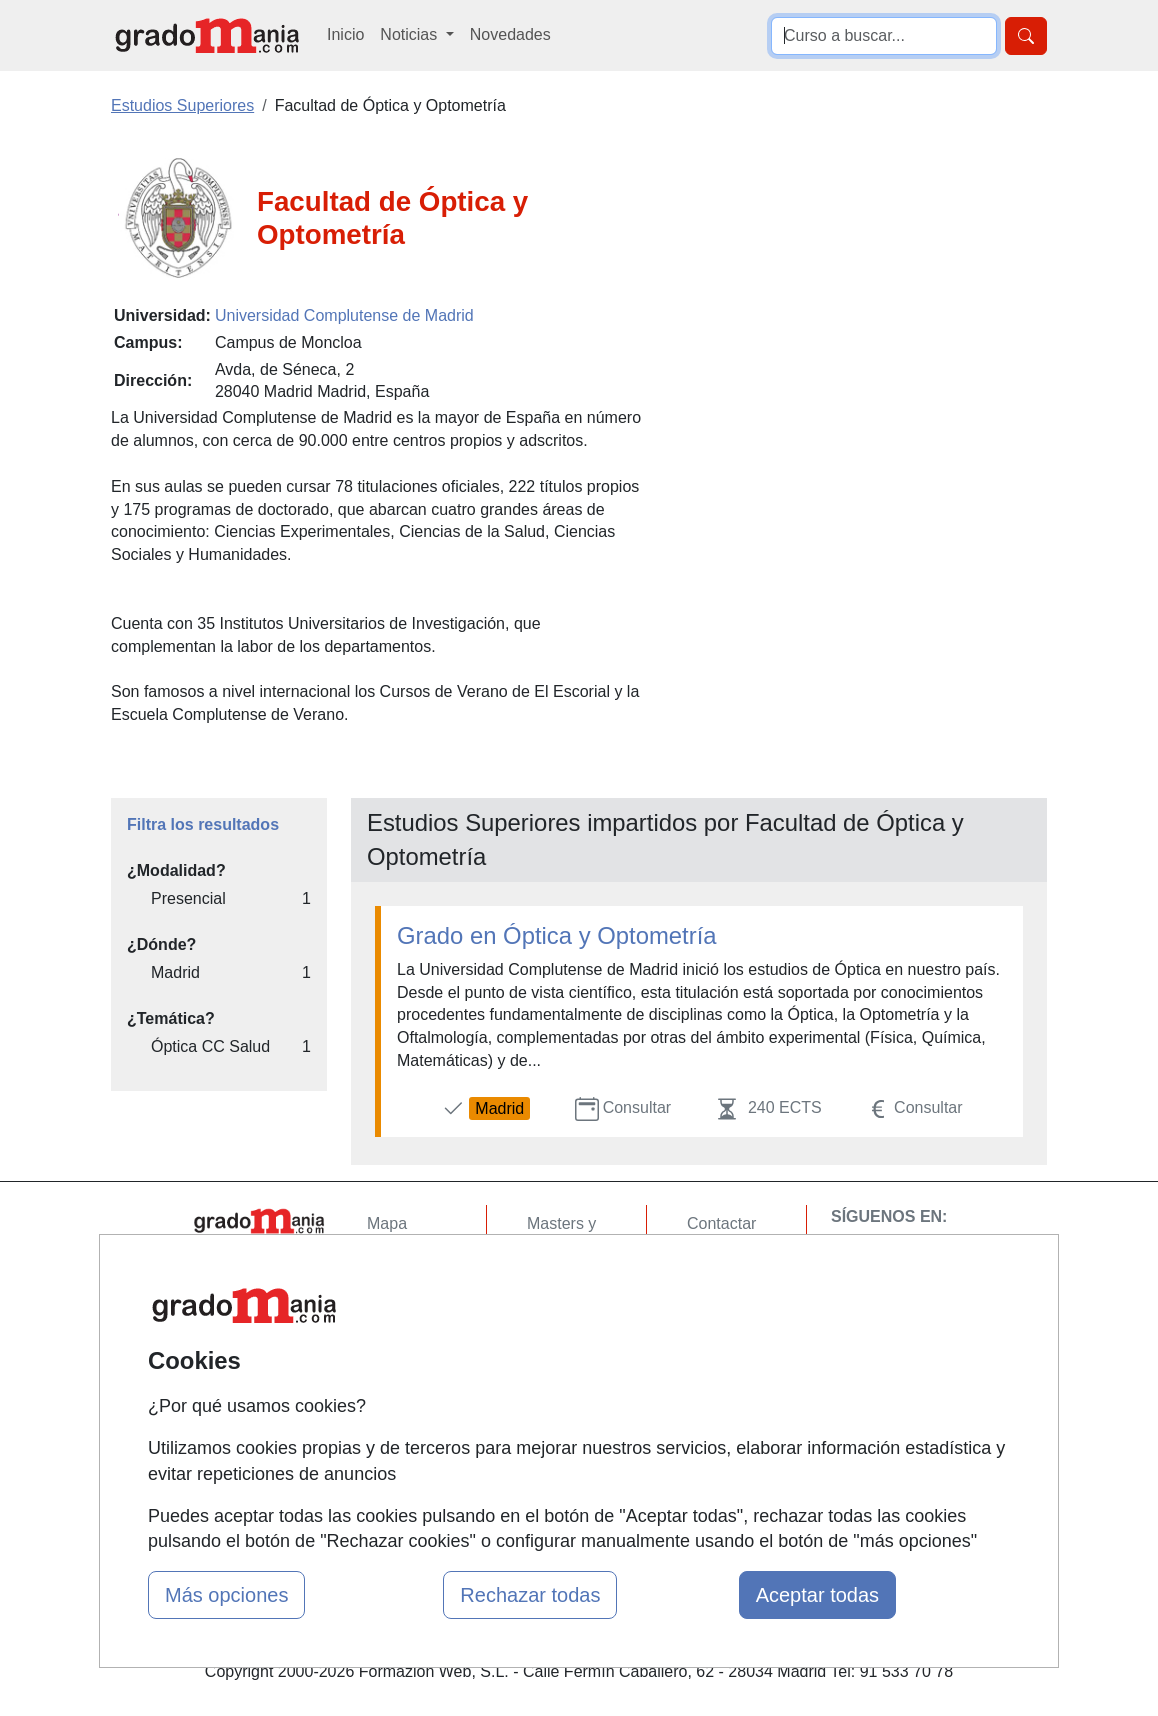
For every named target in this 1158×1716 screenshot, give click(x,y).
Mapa (387, 1223)
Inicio (345, 34)
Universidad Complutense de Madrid (344, 315)
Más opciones (226, 1595)
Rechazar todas (530, 1595)
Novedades (510, 34)
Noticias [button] (410, 34)
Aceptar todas (817, 1595)
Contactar (721, 1223)
